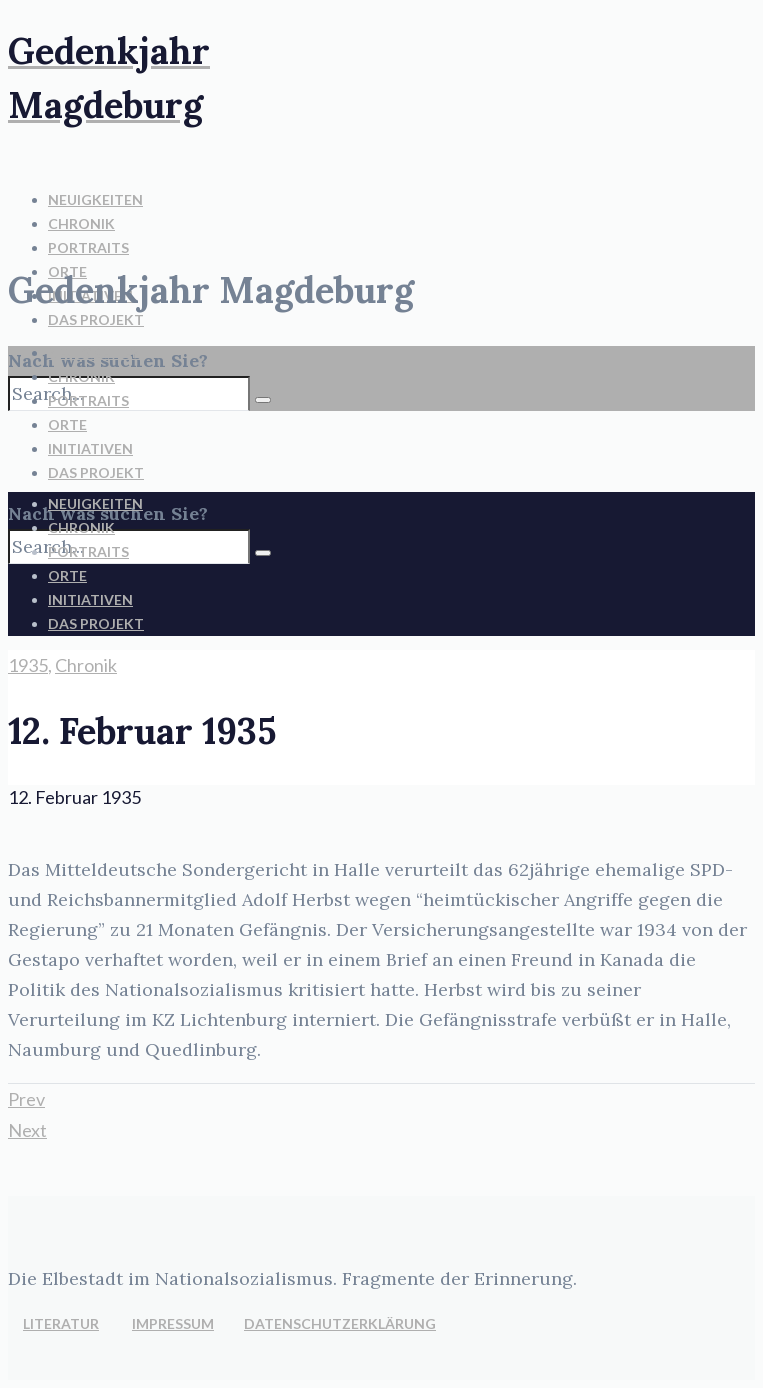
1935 (28, 665)
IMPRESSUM (173, 1323)
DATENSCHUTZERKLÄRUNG (340, 1323)
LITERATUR (61, 1323)
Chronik (86, 665)
